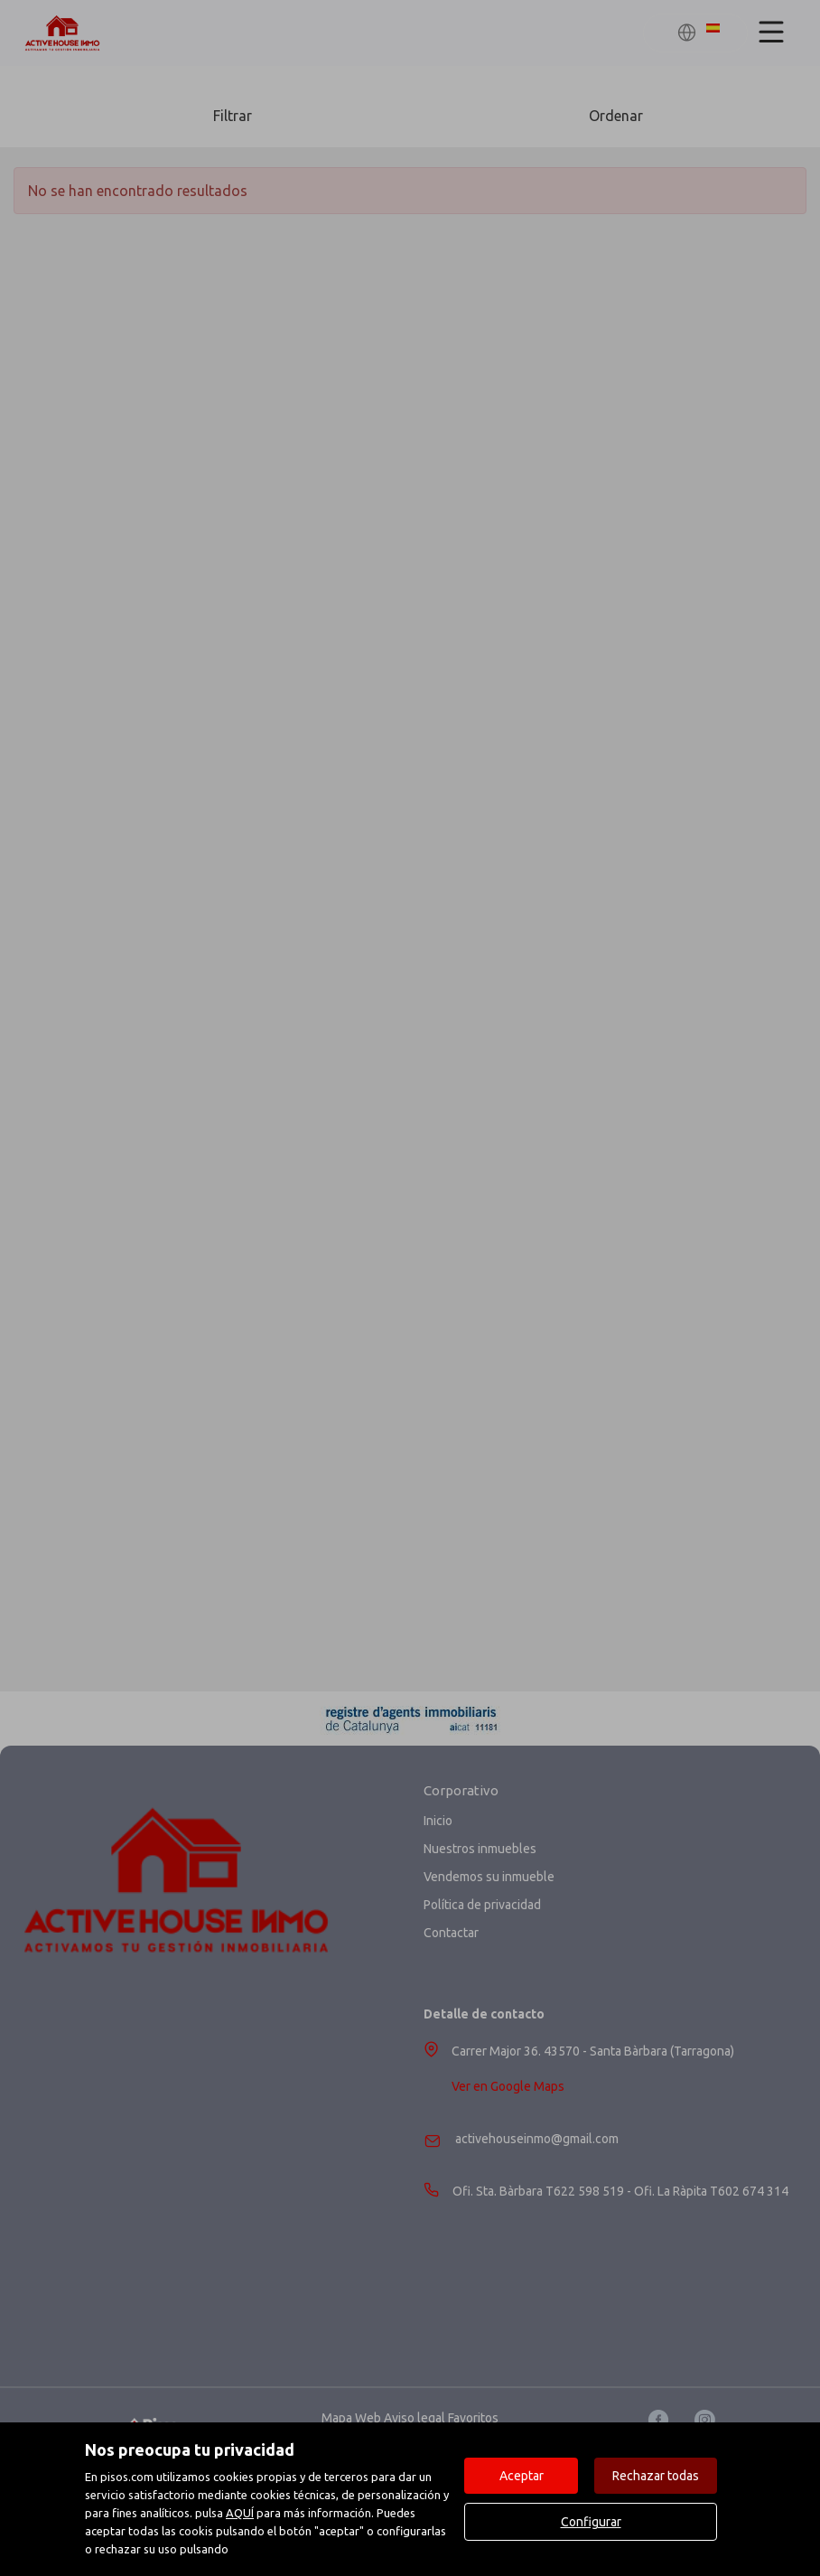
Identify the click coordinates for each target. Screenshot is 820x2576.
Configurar (591, 2522)
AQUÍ (240, 2512)
